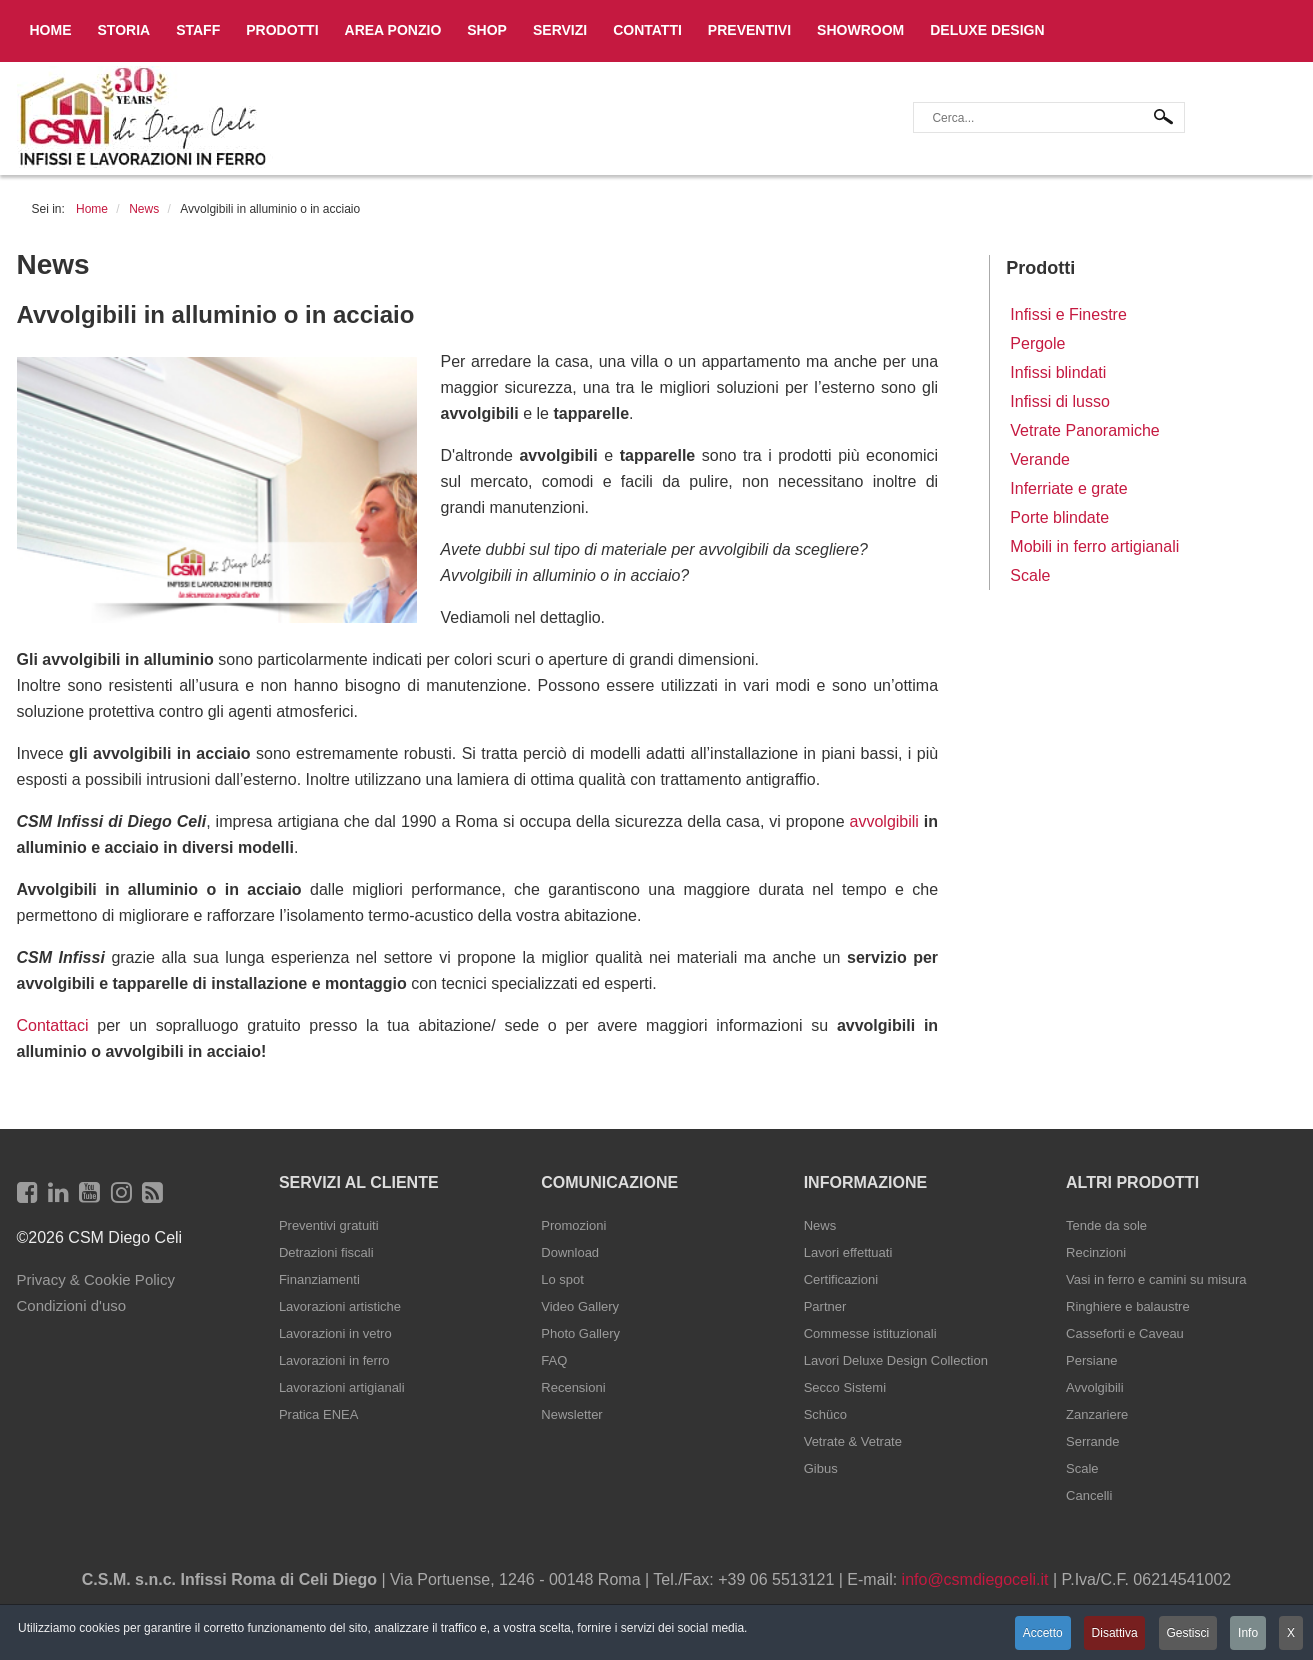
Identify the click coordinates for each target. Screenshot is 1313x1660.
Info (1248, 1633)
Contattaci (53, 1025)
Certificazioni (841, 1279)
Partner (825, 1306)
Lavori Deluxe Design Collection (896, 1360)
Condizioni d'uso (72, 1305)
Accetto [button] (1041, 1633)
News (820, 1225)
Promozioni (573, 1225)
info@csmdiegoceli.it (975, 1579)
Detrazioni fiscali (326, 1252)
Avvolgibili (1095, 1387)
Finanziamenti (319, 1279)
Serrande (1092, 1441)
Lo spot (562, 1279)
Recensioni (573, 1387)
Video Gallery (580, 1306)
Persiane (1091, 1360)
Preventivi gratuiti (329, 1225)
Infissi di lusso (1060, 401)
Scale (1030, 575)
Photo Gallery (580, 1333)
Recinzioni (1096, 1252)
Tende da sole (1106, 1225)
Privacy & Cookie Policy (96, 1279)
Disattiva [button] (1113, 1633)
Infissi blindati (1058, 372)
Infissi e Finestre (1068, 314)
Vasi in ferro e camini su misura (1156, 1279)
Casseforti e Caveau (1125, 1333)
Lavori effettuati (848, 1252)
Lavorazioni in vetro (335, 1333)
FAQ (554, 1360)
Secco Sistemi (845, 1387)
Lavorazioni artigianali (342, 1387)
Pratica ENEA (318, 1414)
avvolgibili (884, 821)
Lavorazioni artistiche (340, 1306)
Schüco (825, 1414)
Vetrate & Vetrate (853, 1441)
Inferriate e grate (1068, 488)
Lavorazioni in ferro (334, 1360)
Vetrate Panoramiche (1084, 430)
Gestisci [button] (1187, 1633)
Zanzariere (1097, 1414)
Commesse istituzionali (870, 1333)
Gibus (821, 1468)
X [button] (1291, 1633)
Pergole (1037, 343)
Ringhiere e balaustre (1128, 1306)
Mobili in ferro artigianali (1094, 546)
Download (570, 1252)
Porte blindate (1059, 517)
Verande (1040, 459)
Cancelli (1089, 1495)
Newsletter (571, 1414)
